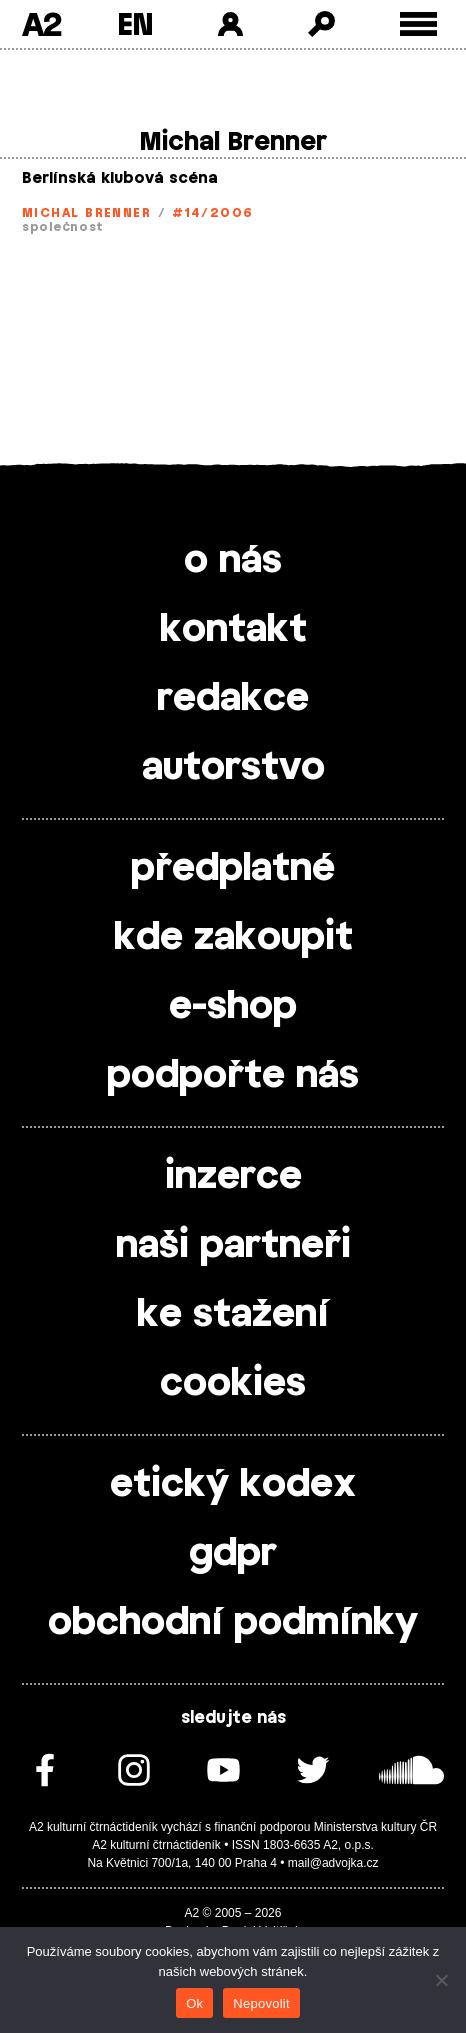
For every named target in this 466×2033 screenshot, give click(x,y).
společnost (63, 227)
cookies (233, 1384)
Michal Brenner (86, 213)
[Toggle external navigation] (418, 24)
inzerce (233, 1177)
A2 (41, 24)
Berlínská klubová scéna (120, 178)
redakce (233, 699)
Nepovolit (261, 2003)
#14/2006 (213, 213)
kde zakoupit (233, 938)
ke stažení (233, 1315)
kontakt (233, 630)
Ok (194, 2003)
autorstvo (233, 768)
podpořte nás (233, 1076)
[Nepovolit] (441, 1980)
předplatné (233, 869)
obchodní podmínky (233, 1623)
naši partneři (233, 1246)
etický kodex (233, 1485)
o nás (233, 561)
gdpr (233, 1554)
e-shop (233, 1007)
